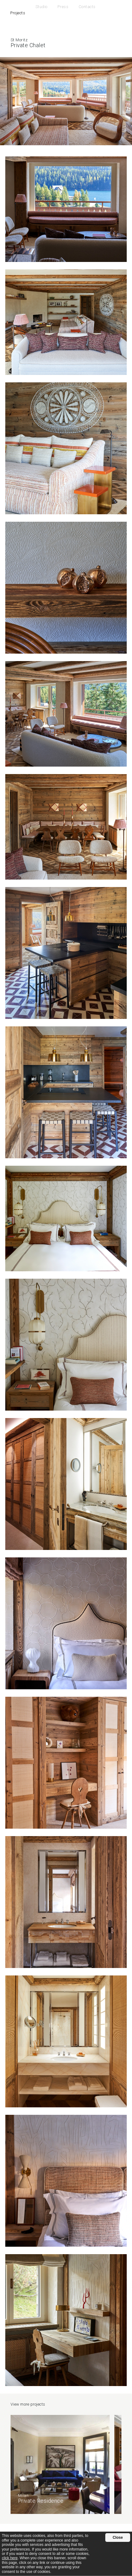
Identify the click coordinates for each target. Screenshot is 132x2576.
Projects (17, 13)
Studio (41, 6)
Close (118, 2537)
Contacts (87, 6)
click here (10, 2558)
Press (62, 6)
